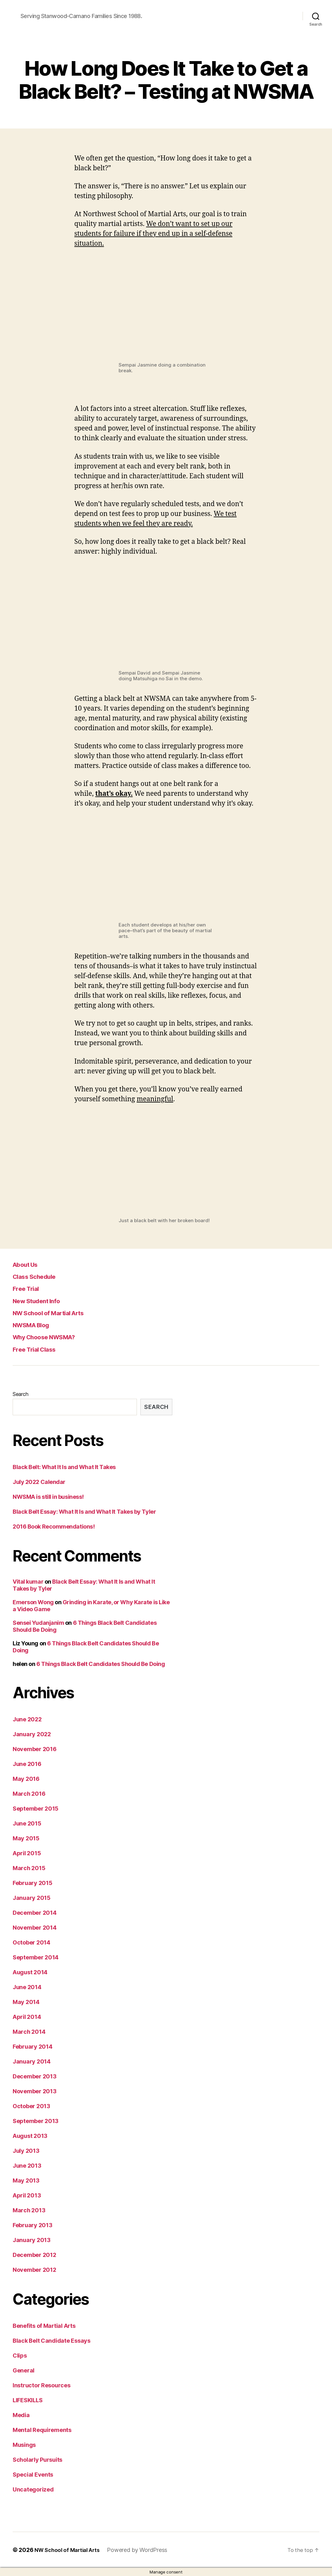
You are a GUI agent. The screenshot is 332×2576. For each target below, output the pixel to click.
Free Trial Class (37, 1349)
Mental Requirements (42, 2430)
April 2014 (27, 2017)
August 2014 (30, 1972)
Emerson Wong (33, 1602)
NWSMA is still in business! (48, 1496)
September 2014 (35, 1957)
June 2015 (27, 1823)
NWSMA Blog (33, 1325)
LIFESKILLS (27, 2400)
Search (20, 1394)
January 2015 (32, 1897)
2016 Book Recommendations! (54, 1526)
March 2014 (29, 2031)
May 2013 (26, 2180)
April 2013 (27, 2195)
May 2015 (26, 1838)
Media (21, 2415)
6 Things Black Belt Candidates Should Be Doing (100, 1664)
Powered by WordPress (142, 2550)
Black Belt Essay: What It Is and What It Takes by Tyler (84, 1511)
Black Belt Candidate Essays (51, 2340)
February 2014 (32, 2046)
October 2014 (31, 1942)
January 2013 (32, 2240)
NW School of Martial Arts (53, 1313)
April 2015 (27, 1853)
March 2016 (29, 1793)
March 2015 (29, 1868)
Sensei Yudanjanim (38, 1622)
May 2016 (26, 1778)
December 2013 (35, 2076)
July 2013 (26, 2150)
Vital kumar (28, 1581)
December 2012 (34, 2255)
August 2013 (30, 2136)
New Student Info (39, 1301)
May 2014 (26, 2002)
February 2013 (32, 2225)
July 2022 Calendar (39, 1482)
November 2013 (35, 2091)
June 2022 (27, 1719)
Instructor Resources (42, 2385)
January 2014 (32, 2061)
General (23, 2370)
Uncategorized (33, 2489)
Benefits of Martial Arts (44, 2325)
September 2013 (35, 2121)
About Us (27, 1264)
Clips (20, 2355)
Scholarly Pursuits (37, 2459)
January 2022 (32, 1734)
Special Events (33, 2474)
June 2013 (27, 2165)
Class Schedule (37, 1276)
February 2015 (32, 1883)
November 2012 (34, 2269)
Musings (24, 2444)
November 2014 (35, 1927)
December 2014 (35, 1912)
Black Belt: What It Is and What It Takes (64, 1467)
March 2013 (29, 2210)
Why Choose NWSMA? (48, 1337)
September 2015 (35, 1808)
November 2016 (35, 1749)
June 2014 (27, 1987)
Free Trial (27, 1288)
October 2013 (31, 2106)
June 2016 (27, 1764)
